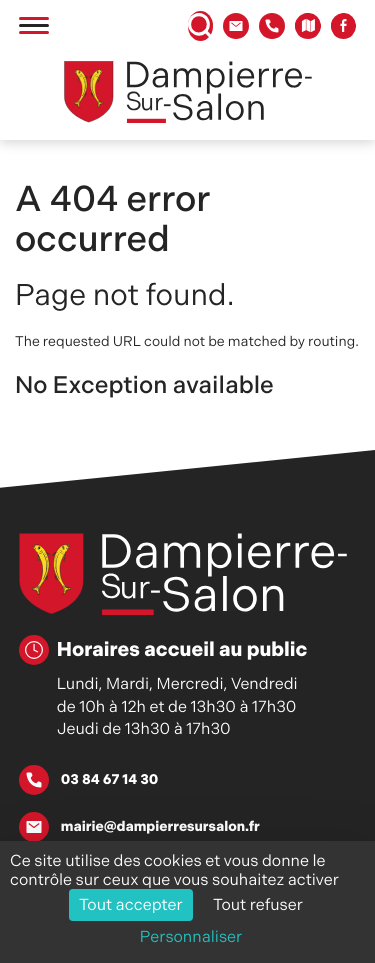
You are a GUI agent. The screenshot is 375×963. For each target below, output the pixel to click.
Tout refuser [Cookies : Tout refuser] (258, 904)
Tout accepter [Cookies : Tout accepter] (131, 904)
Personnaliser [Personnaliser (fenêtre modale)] (191, 936)
